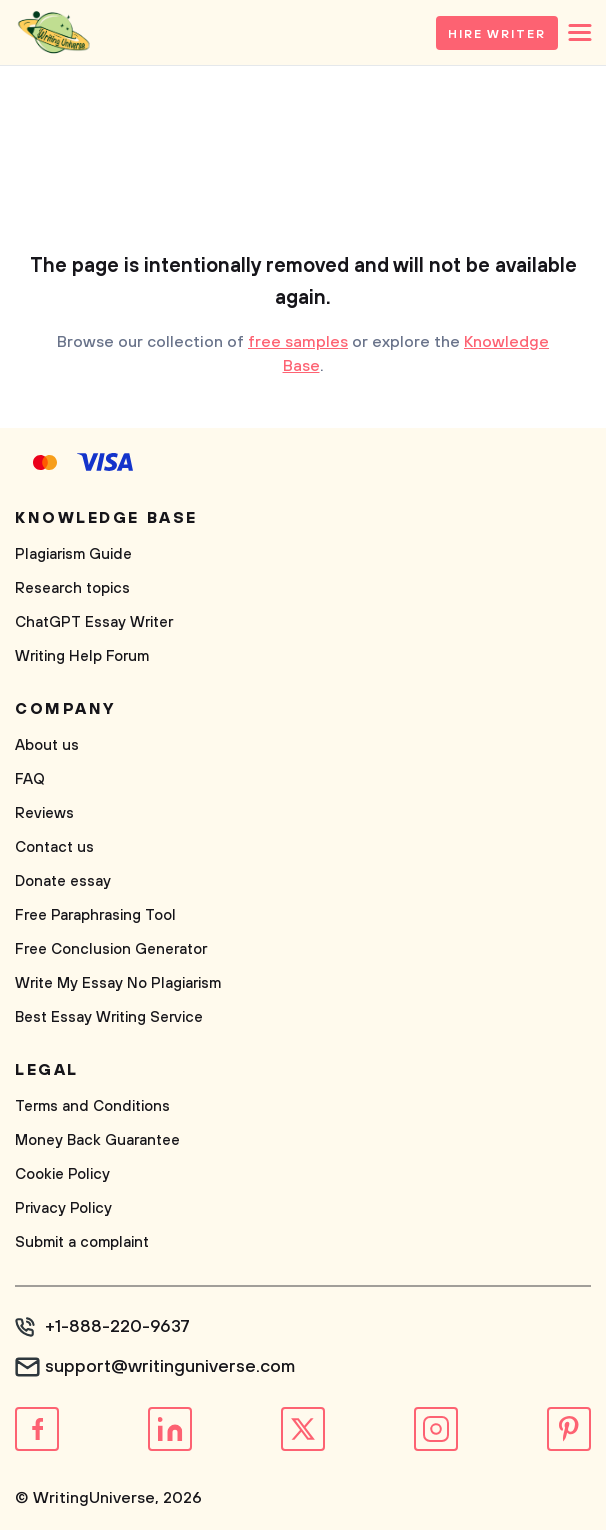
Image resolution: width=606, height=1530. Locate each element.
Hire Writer (497, 34)
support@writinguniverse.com (170, 1367)
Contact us (54, 847)
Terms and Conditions (92, 1106)
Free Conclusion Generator (111, 949)
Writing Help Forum (82, 656)
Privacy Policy (63, 1208)
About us (47, 745)
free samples (298, 342)
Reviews (44, 813)
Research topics (72, 588)
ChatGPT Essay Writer (94, 622)
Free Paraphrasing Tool (95, 915)
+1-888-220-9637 (117, 1327)
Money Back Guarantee (97, 1140)
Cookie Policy (62, 1174)
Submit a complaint (82, 1242)
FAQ (30, 779)
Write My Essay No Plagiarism (118, 983)
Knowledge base (106, 518)
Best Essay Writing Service (109, 1017)
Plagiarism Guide (73, 554)
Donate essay (63, 881)
